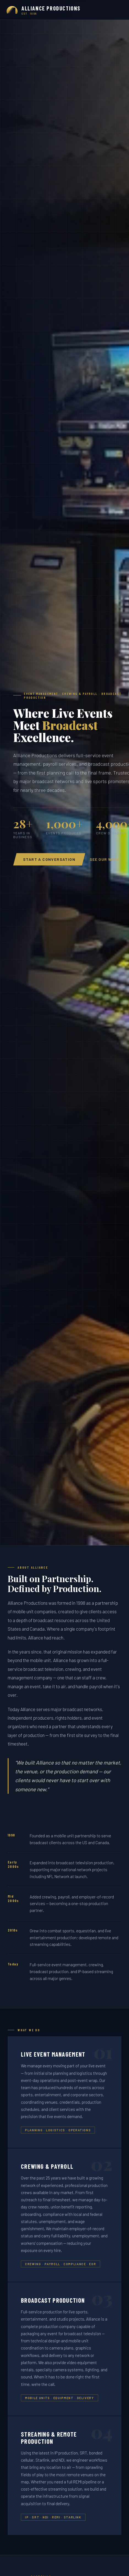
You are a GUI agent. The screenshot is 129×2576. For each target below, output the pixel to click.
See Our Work (105, 859)
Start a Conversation (49, 859)
